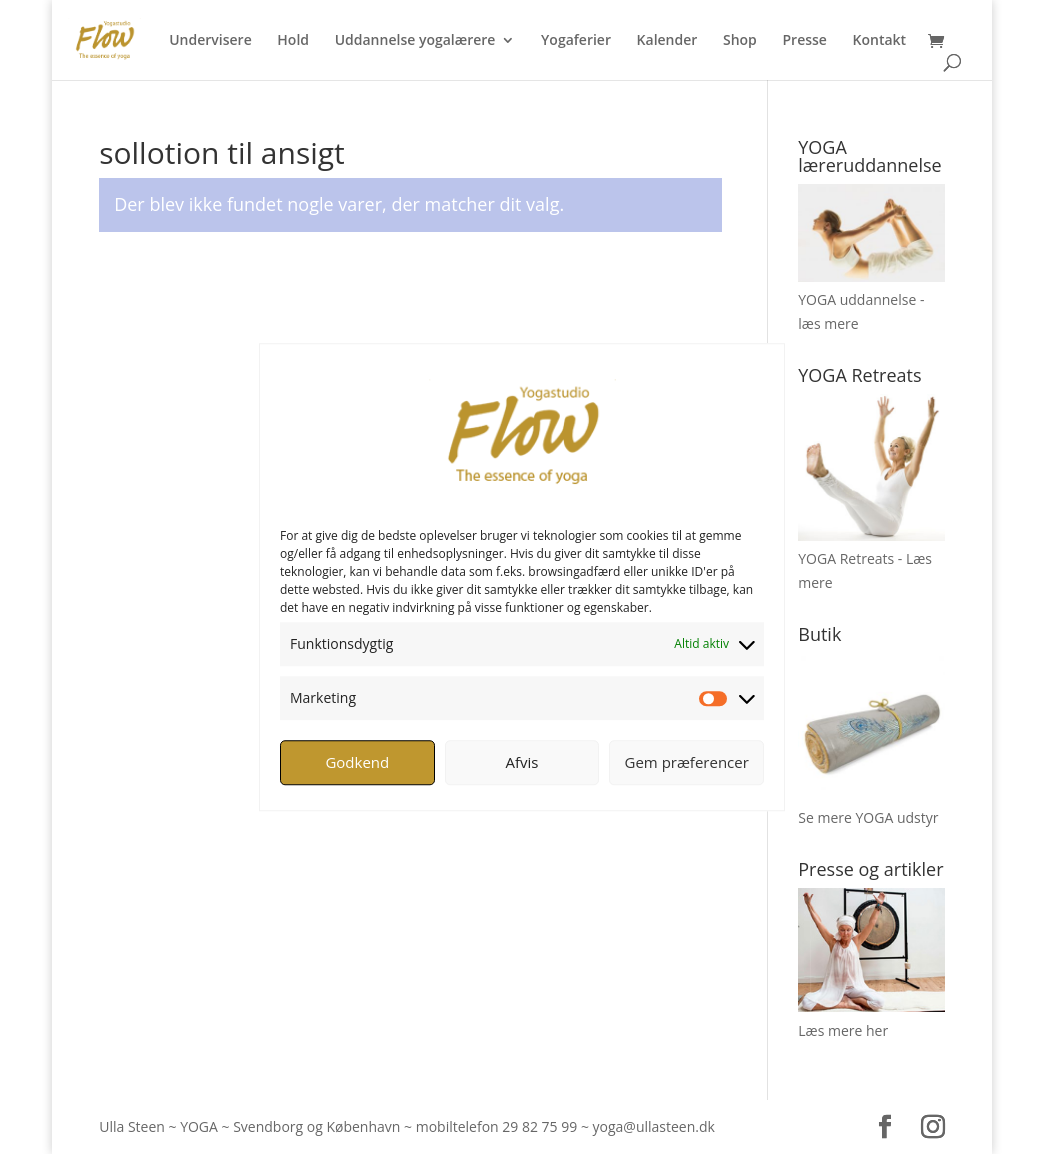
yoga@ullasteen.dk (654, 1126)
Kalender (667, 41)
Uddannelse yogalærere (415, 41)
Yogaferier (576, 41)
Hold (293, 41)
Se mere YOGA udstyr (868, 817)
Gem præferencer (687, 762)
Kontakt (880, 41)
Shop (740, 41)
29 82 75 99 (539, 1126)
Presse (804, 41)
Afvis (522, 762)
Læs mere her (843, 1030)
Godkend (357, 762)
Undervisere (210, 41)
